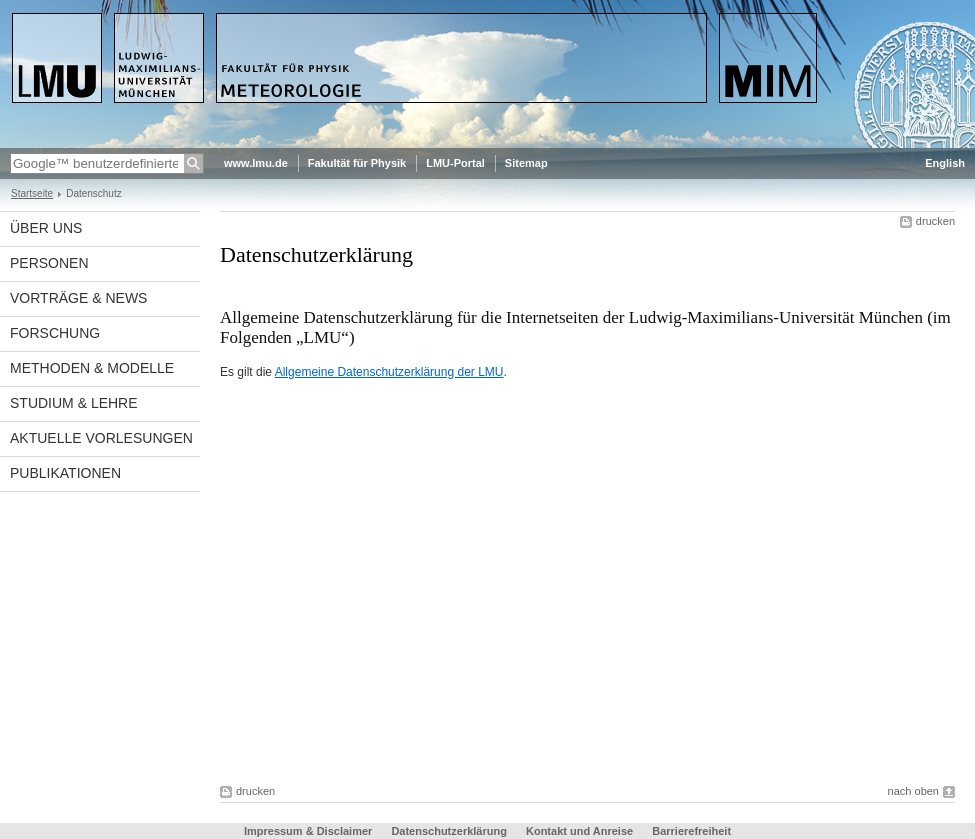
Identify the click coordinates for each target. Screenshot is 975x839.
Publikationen (65, 473)
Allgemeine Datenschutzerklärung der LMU (389, 372)
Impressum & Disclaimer (308, 831)
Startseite (32, 193)
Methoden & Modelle (92, 368)
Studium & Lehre (74, 403)
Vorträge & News (78, 298)
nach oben (913, 791)
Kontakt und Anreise (579, 831)
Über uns (46, 228)
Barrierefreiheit (691, 831)
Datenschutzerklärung (449, 831)
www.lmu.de (256, 163)
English (945, 163)
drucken (935, 221)
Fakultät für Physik (357, 163)
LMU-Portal (455, 163)
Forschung (55, 333)
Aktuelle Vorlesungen (101, 438)
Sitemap (526, 163)
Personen (49, 263)
